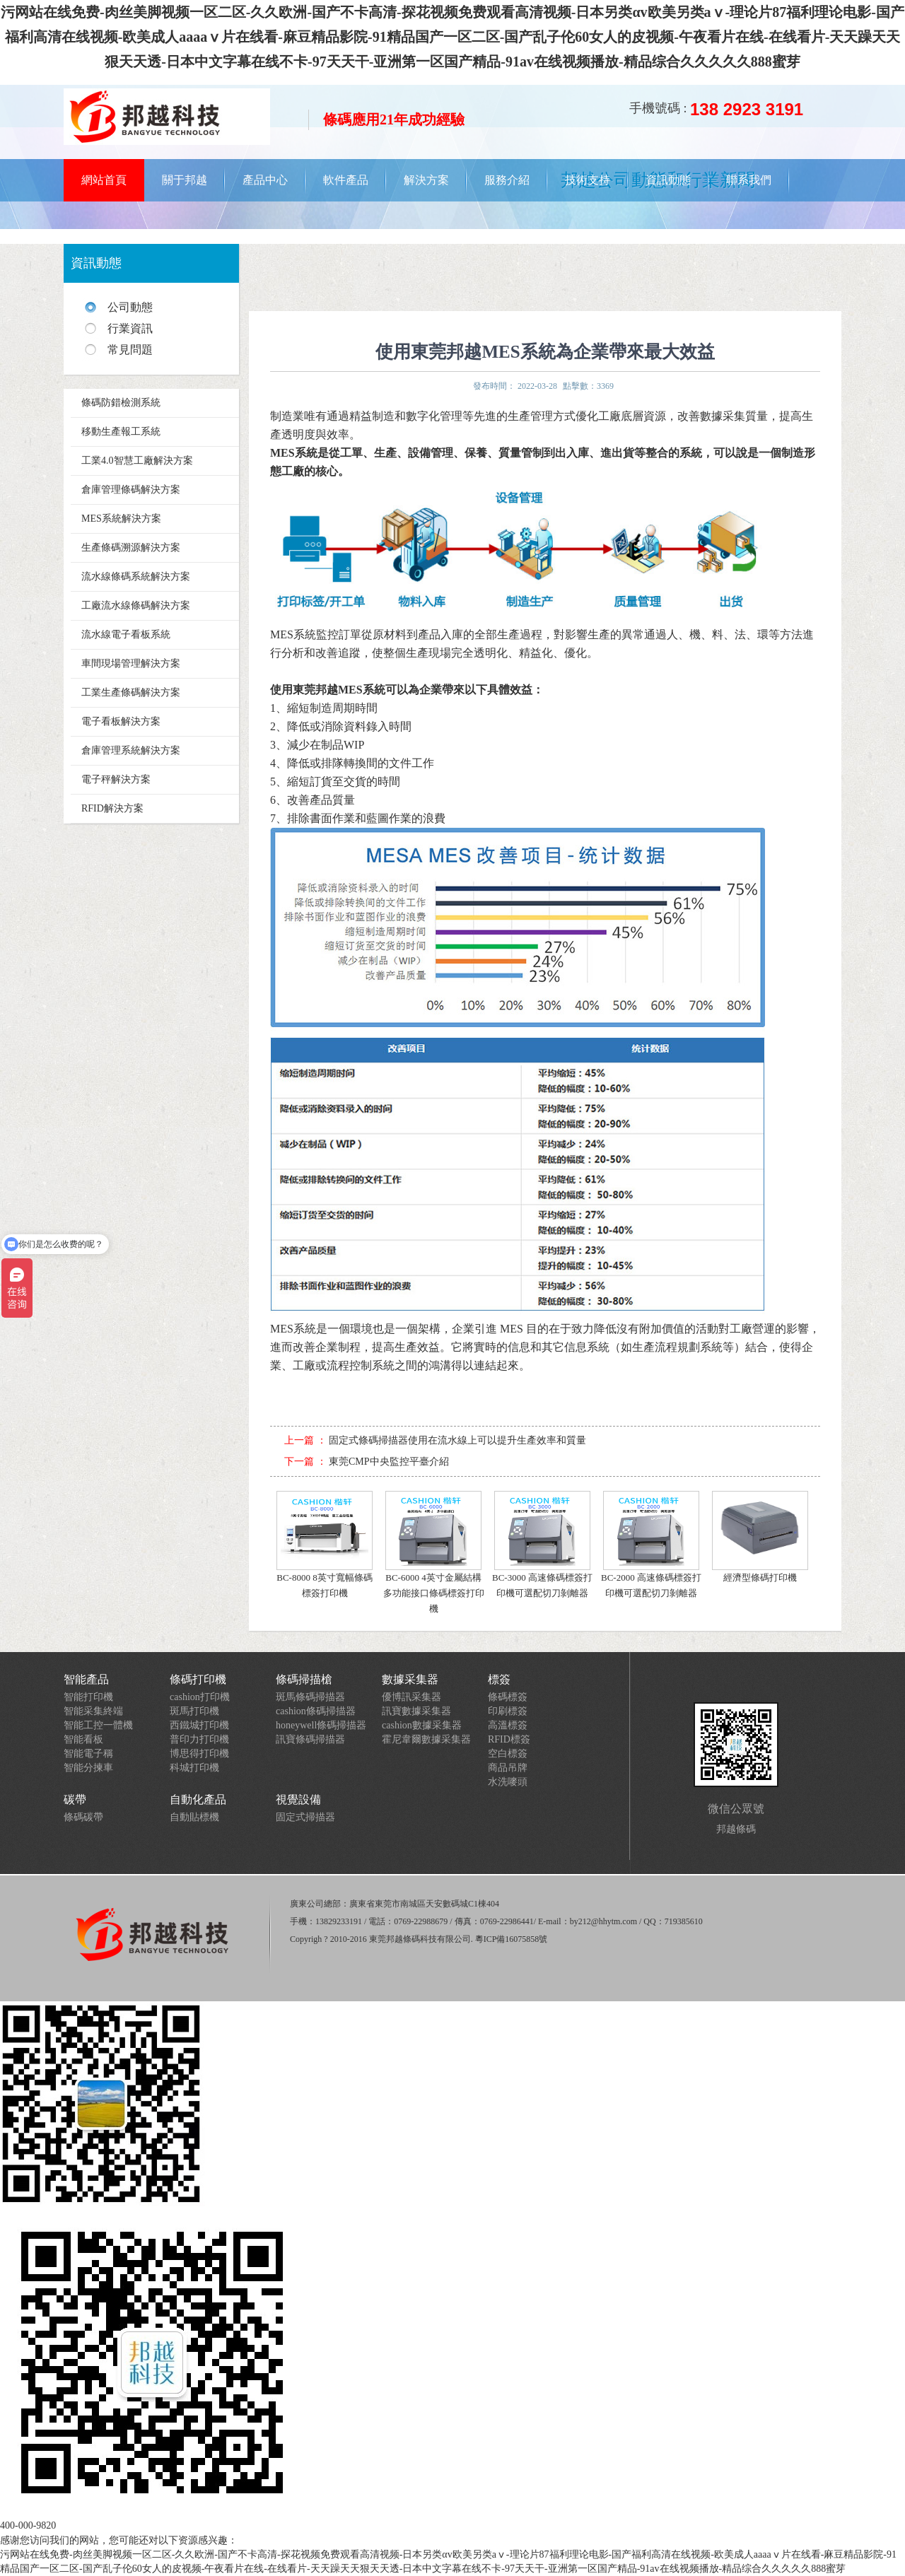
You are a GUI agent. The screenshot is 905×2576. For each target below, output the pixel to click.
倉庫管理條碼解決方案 (130, 489)
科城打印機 (194, 1767)
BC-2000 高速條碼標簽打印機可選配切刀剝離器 (651, 1544)
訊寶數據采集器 (416, 1711)
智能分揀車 (88, 1767)
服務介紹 (507, 180)
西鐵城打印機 (199, 1725)
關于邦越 (184, 180)
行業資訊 (130, 328)
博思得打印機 (199, 1753)
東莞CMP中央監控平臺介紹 (389, 1461)
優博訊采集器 (411, 1697)
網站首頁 (104, 180)
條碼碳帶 (83, 1817)
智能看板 (83, 1739)
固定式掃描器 (305, 1817)
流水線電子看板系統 (125, 634)
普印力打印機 (199, 1739)
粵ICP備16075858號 (511, 1939)
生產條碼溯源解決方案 (130, 547)
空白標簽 (507, 1753)
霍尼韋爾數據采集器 (426, 1739)
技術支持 (587, 180)
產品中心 (265, 180)
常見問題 (130, 350)
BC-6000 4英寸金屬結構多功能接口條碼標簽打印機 (433, 1552)
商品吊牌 (507, 1767)
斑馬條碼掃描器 (310, 1697)
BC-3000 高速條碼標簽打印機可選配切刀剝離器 (542, 1544)
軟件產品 (345, 180)
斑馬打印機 (194, 1711)
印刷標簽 (507, 1711)
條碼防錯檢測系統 (120, 402)
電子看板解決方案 (120, 721)
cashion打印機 (200, 1697)
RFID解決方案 (112, 808)
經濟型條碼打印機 (760, 1537)
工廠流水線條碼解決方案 (135, 605)
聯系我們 (748, 180)
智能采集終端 (93, 1711)
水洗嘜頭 (507, 1781)
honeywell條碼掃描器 (321, 1725)
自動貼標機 (194, 1817)
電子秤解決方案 (116, 779)
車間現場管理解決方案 (130, 663)
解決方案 (426, 180)
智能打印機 (88, 1697)
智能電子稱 (88, 1753)
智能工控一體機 (98, 1725)
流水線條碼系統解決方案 (135, 576)
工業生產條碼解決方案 (130, 692)
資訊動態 (668, 180)
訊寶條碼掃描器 (310, 1739)
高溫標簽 (507, 1725)
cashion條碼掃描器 (316, 1711)
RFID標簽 (509, 1739)
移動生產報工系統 (120, 431)
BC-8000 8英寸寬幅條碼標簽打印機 (324, 1544)
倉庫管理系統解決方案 (130, 750)
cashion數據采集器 (422, 1725)
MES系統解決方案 (121, 518)
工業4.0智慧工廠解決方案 (137, 460)
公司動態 (130, 307)
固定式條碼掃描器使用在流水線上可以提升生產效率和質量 (457, 1440)
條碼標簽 (507, 1697)
